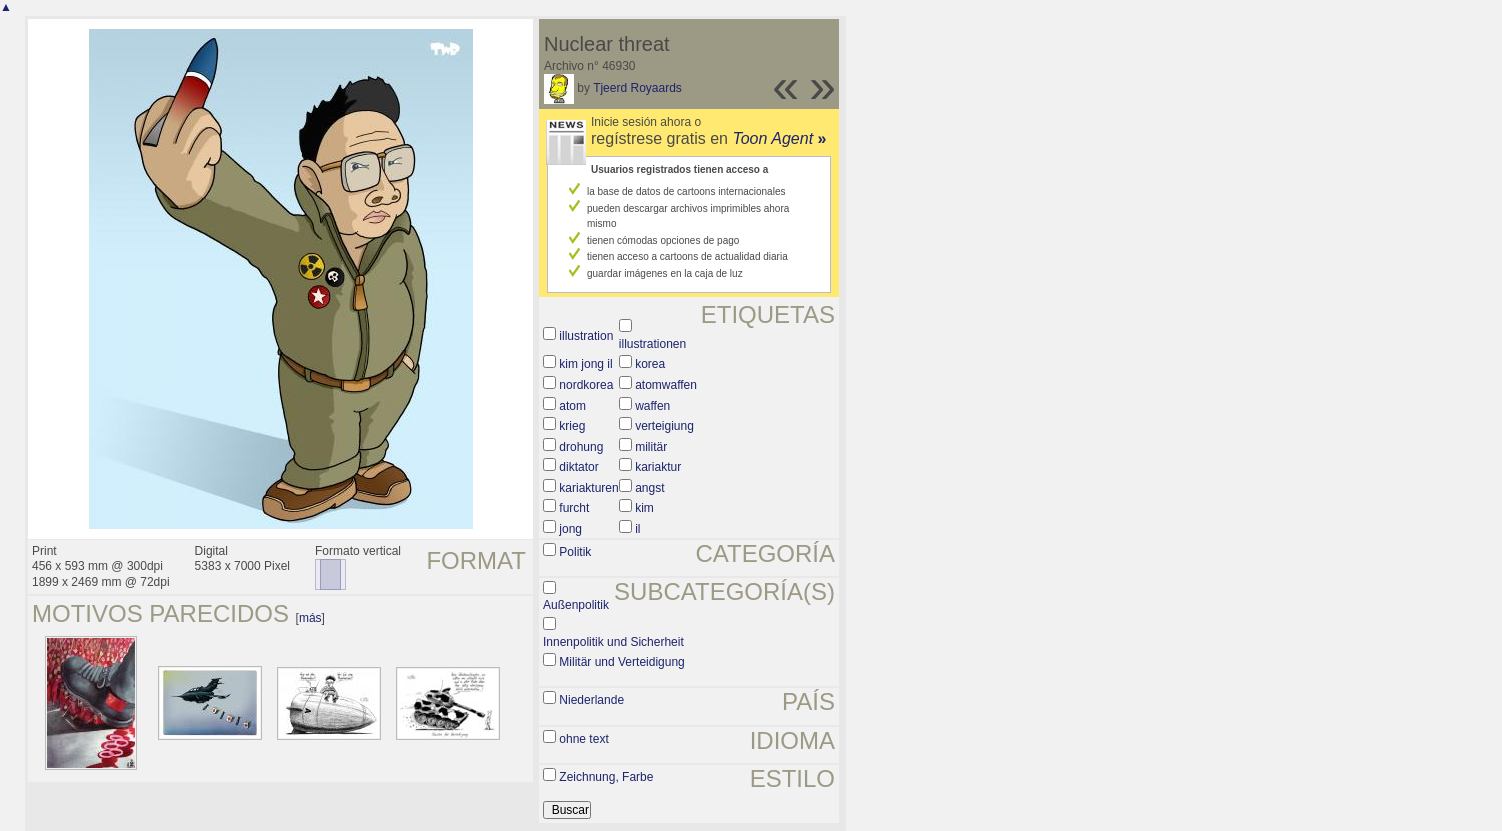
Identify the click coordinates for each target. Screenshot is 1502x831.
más (310, 618)
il (637, 529)
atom (572, 406)
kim (644, 508)
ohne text (583, 739)
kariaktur (658, 467)
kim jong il (585, 364)
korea (650, 364)
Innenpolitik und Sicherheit (613, 642)
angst (649, 488)
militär (651, 447)
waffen (652, 406)
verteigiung (664, 426)
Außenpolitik (576, 605)
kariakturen (588, 488)
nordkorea (586, 385)
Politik (575, 552)
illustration (586, 336)
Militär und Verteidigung (621, 662)
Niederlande (591, 700)
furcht (574, 508)
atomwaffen (666, 385)
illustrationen (652, 344)
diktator (578, 467)
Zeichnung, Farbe (606, 777)
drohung (581, 447)
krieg (572, 426)
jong (570, 529)
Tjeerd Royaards (637, 88)
